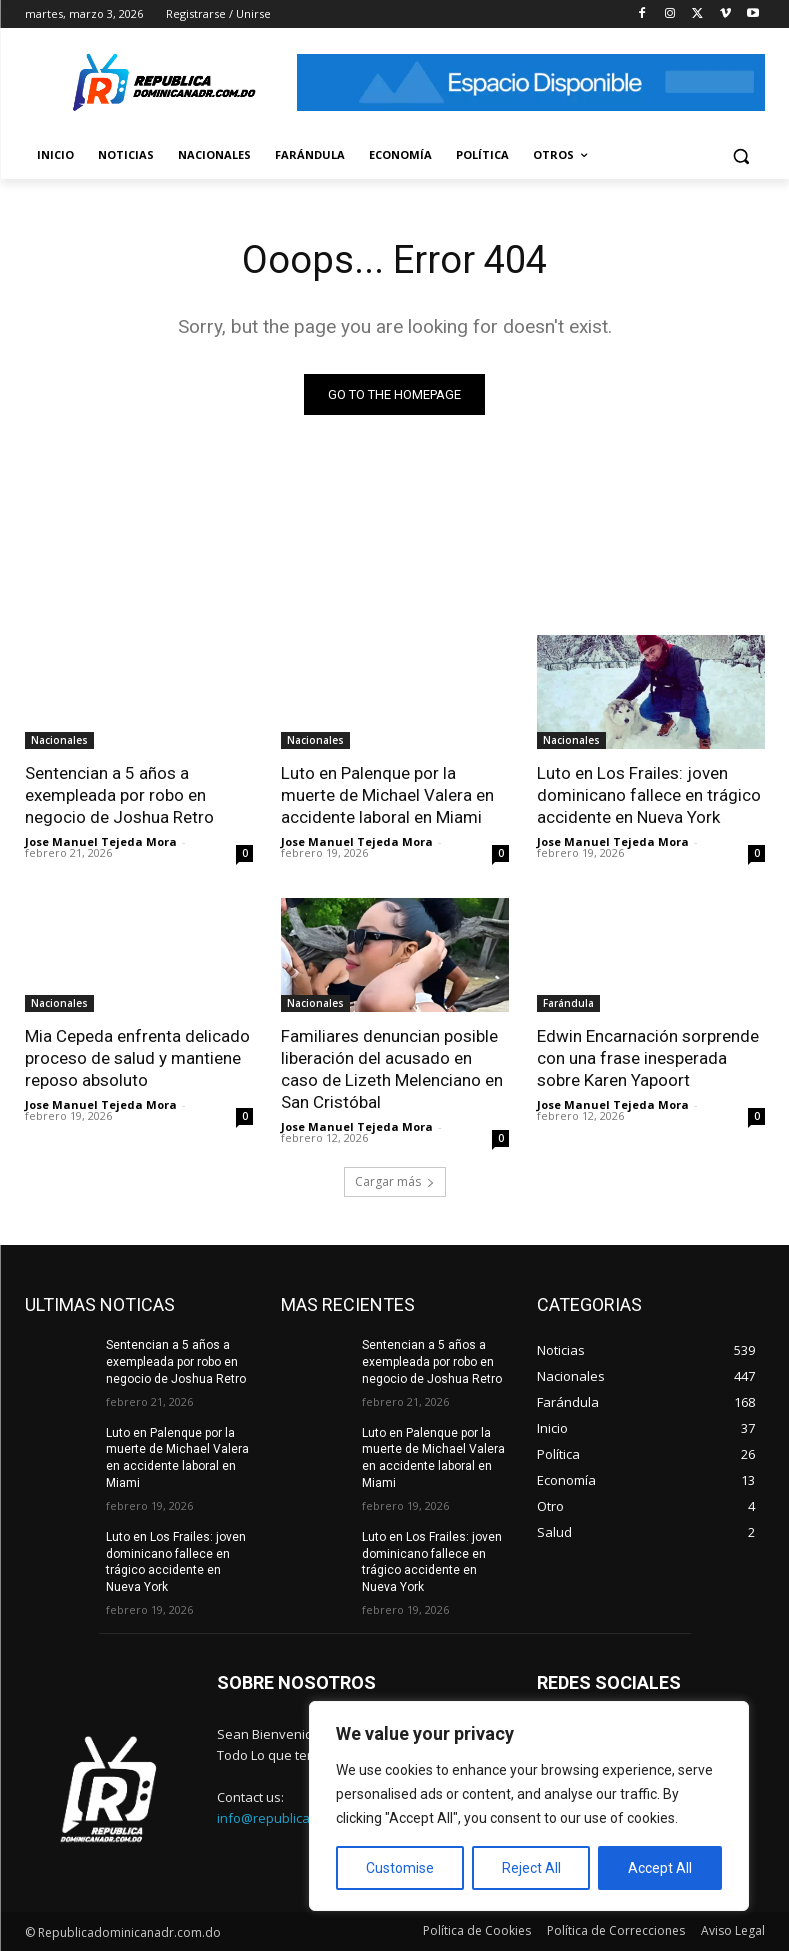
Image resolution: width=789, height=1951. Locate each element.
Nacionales (59, 740)
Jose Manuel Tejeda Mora (101, 841)
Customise (400, 1868)
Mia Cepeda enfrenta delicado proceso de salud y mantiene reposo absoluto (137, 1058)
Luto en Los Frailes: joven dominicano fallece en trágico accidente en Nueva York (649, 795)
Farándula (568, 1003)
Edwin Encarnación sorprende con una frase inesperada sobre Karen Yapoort (648, 1058)
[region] (529, 1806)
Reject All (531, 1868)
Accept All (660, 1868)
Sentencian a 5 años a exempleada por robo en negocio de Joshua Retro (119, 795)
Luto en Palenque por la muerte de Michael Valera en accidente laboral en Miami (387, 795)
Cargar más (395, 1181)
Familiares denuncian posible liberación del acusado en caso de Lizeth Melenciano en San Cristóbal (392, 1069)
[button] (741, 155)
